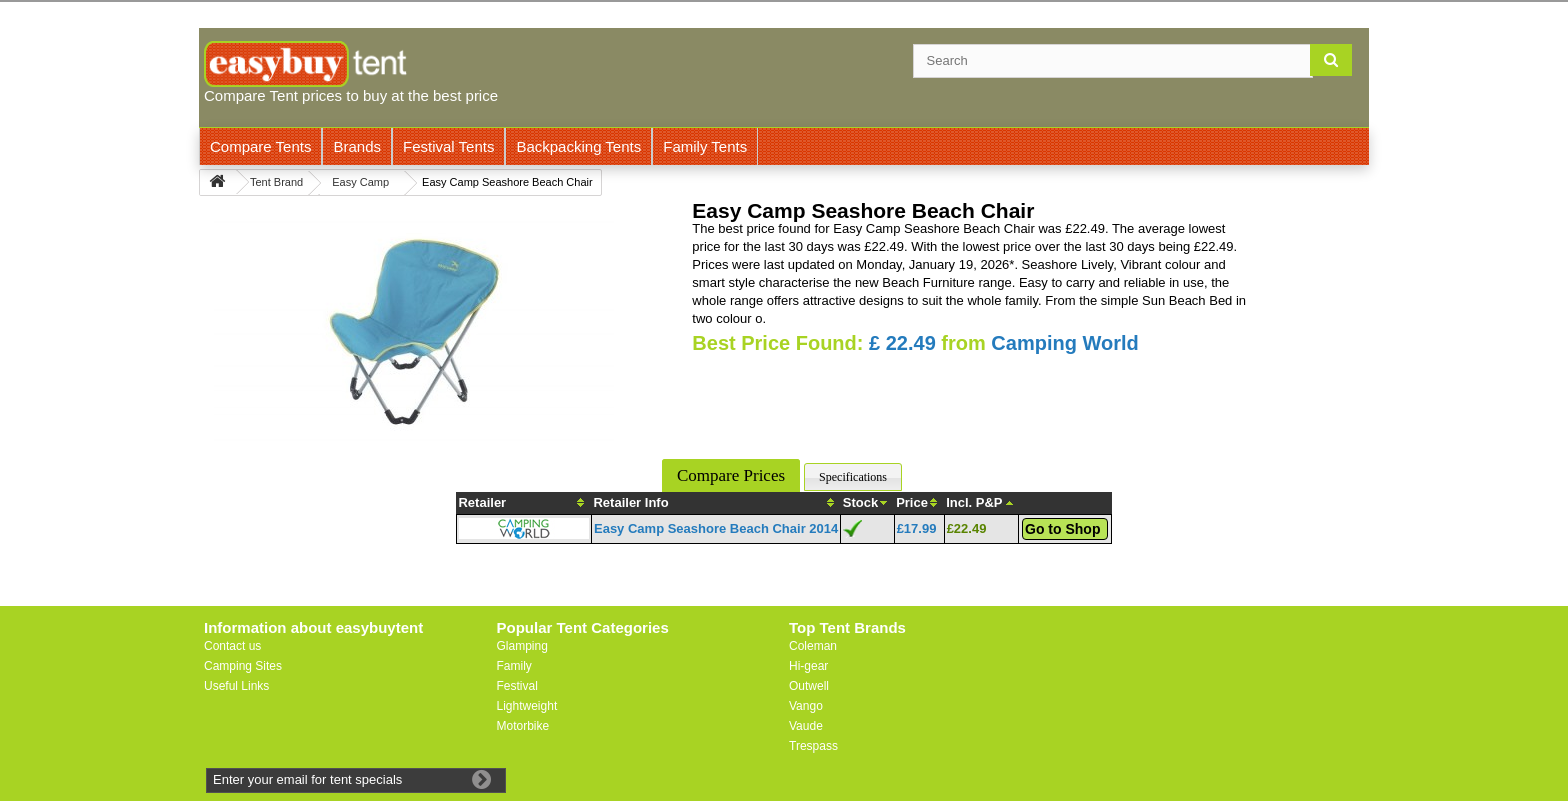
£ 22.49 (902, 343)
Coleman (813, 646)
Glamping (522, 646)
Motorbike (523, 726)
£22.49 (967, 528)
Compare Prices (731, 475)
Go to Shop (1062, 529)
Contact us (232, 646)
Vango (806, 706)
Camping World (1064, 343)
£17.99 (917, 528)
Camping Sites (243, 666)
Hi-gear (808, 666)
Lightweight (527, 706)
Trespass (813, 746)
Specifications (853, 477)
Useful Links (236, 686)
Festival (517, 686)
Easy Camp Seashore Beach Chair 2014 (716, 528)
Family (514, 666)
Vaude (806, 726)
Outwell (809, 686)
